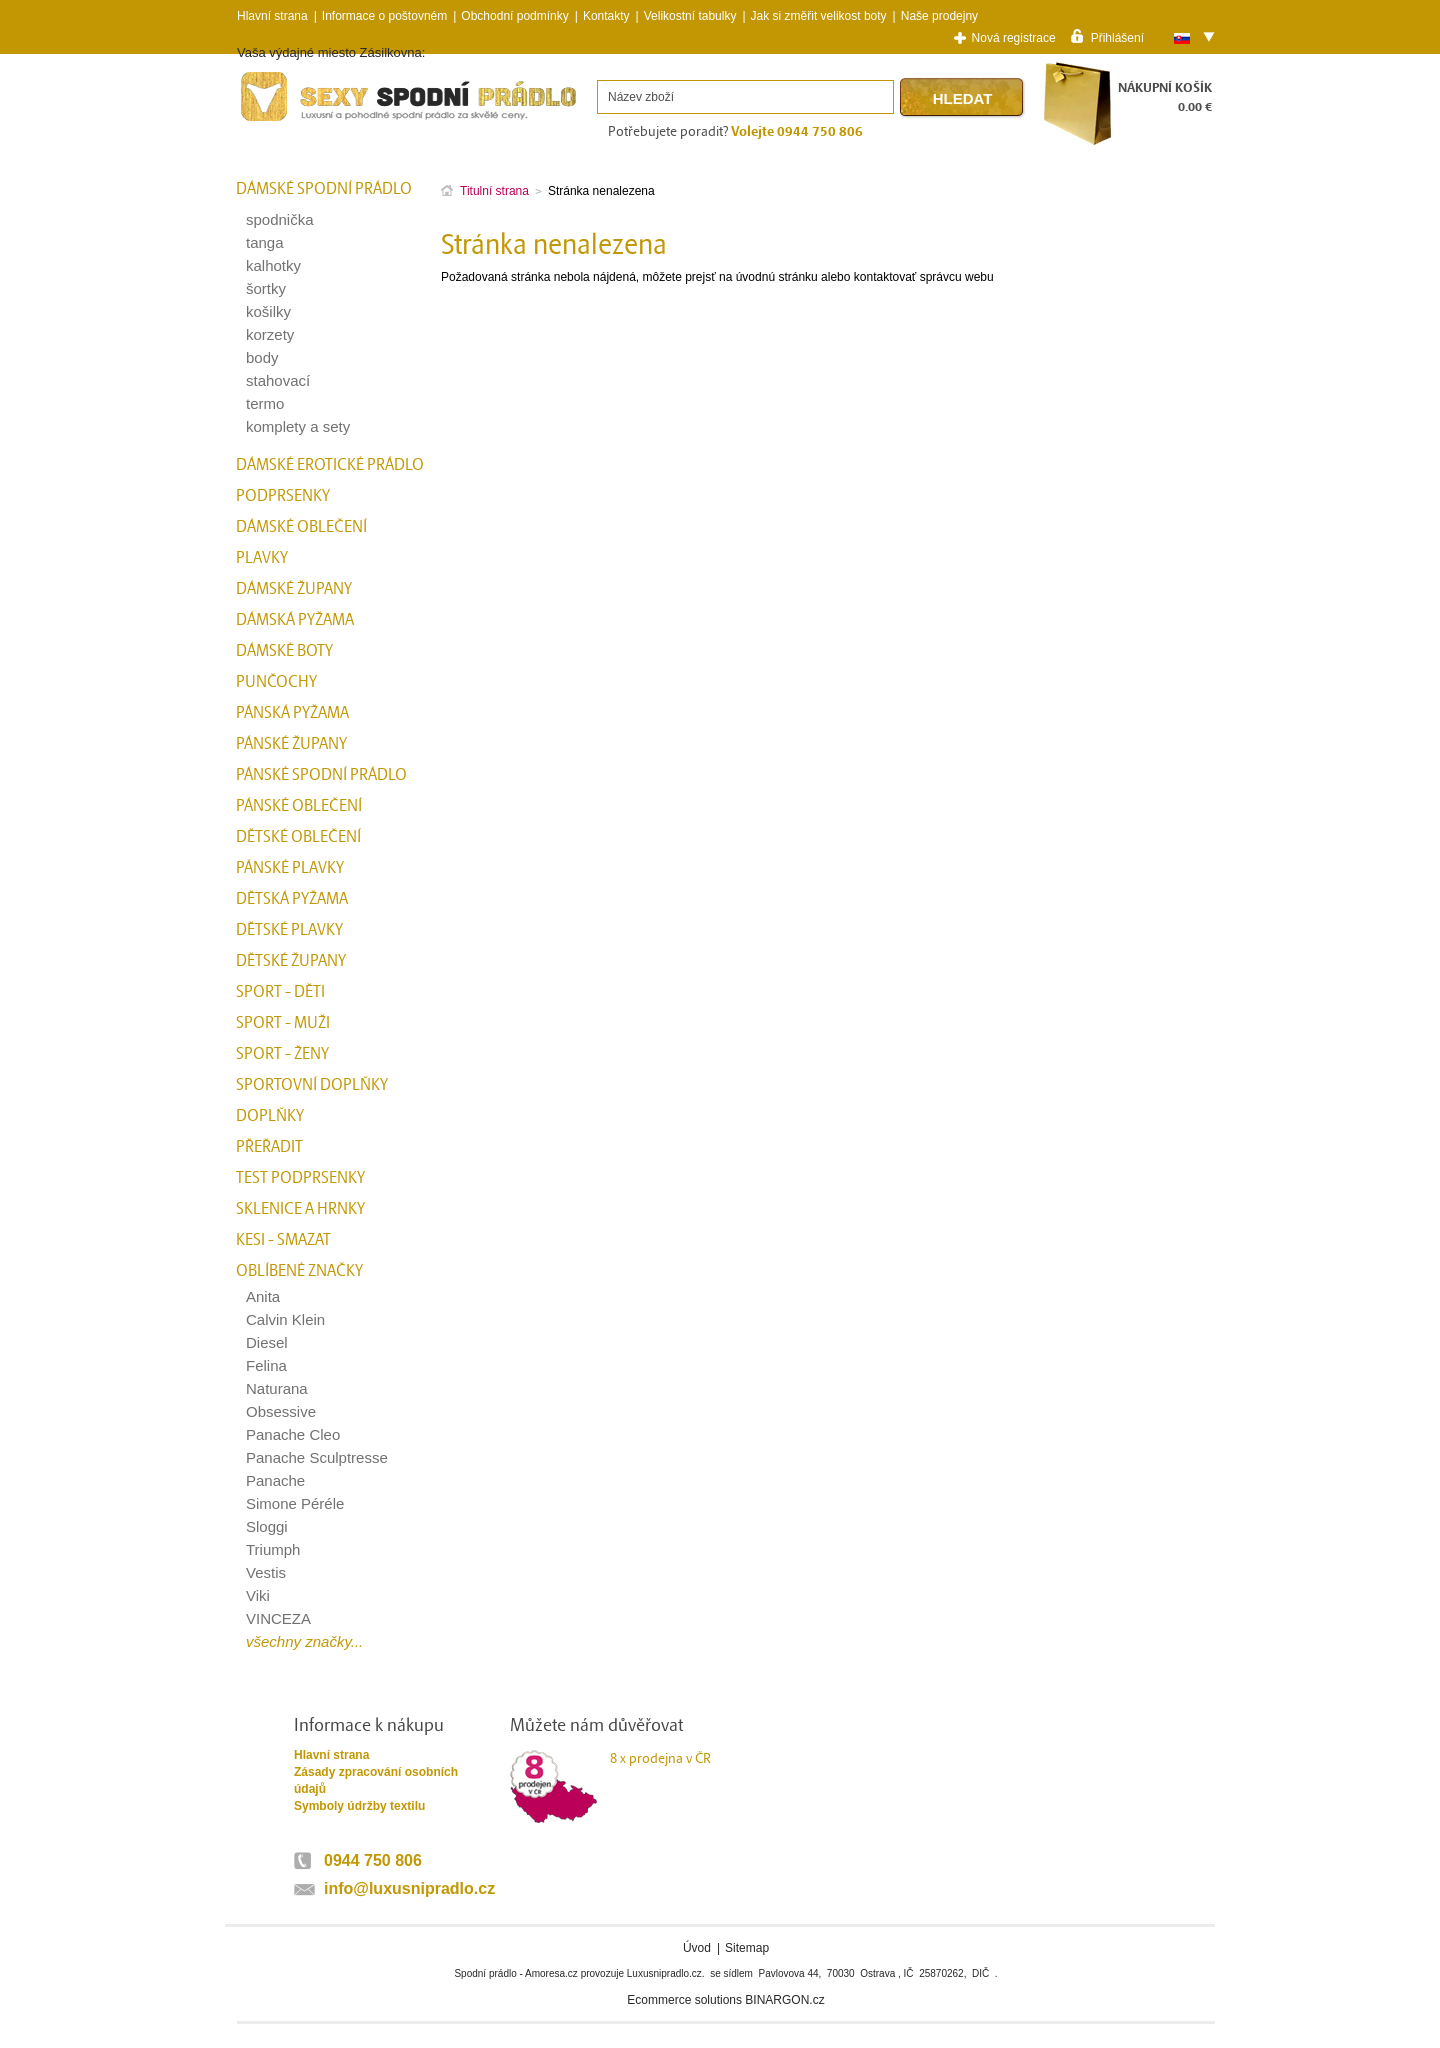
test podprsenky (300, 1178)
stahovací (278, 380)
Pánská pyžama (292, 713)
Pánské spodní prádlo (321, 775)
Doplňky (270, 1116)
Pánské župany (291, 744)
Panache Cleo (293, 1434)
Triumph (273, 1549)
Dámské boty (284, 651)
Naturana (277, 1388)
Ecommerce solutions (684, 2000)
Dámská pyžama (295, 620)
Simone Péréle (295, 1503)
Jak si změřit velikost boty (819, 16)
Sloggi (267, 1526)
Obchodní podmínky (514, 16)
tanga (265, 242)
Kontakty (606, 16)
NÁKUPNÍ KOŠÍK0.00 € (1165, 97)
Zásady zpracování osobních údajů (376, 1780)
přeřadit (269, 1147)
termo (265, 403)
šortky (266, 288)
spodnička (280, 219)
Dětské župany (291, 961)
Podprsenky (283, 496)
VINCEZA (278, 1618)
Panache (275, 1480)
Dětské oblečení (298, 837)
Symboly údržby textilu (359, 1806)
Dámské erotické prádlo (330, 465)
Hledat (963, 98)
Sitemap (747, 1948)
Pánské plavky (290, 868)
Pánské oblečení (299, 806)
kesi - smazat (283, 1240)
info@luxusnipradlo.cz (409, 1888)
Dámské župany (294, 589)
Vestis (266, 1572)
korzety (270, 334)
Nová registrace (1014, 38)
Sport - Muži (283, 1023)
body (262, 357)
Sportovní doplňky (312, 1085)
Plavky (262, 558)
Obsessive (281, 1411)
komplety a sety (298, 426)
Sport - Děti (280, 992)
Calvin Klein (285, 1319)
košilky (268, 311)
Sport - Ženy (282, 1054)
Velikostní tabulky (690, 16)
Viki (258, 1595)
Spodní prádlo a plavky (291, 121)
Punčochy (276, 682)
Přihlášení (1117, 37)
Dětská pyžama (292, 899)
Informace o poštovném (384, 16)
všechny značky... (304, 1641)
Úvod (697, 1948)
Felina (266, 1365)
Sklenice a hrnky (300, 1209)
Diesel (267, 1342)
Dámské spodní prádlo (324, 189)
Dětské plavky (289, 930)
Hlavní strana (331, 1755)
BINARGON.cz (784, 2000)
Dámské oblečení (301, 527)
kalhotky (273, 265)
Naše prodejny (939, 16)
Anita (263, 1296)
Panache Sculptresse (317, 1457)
